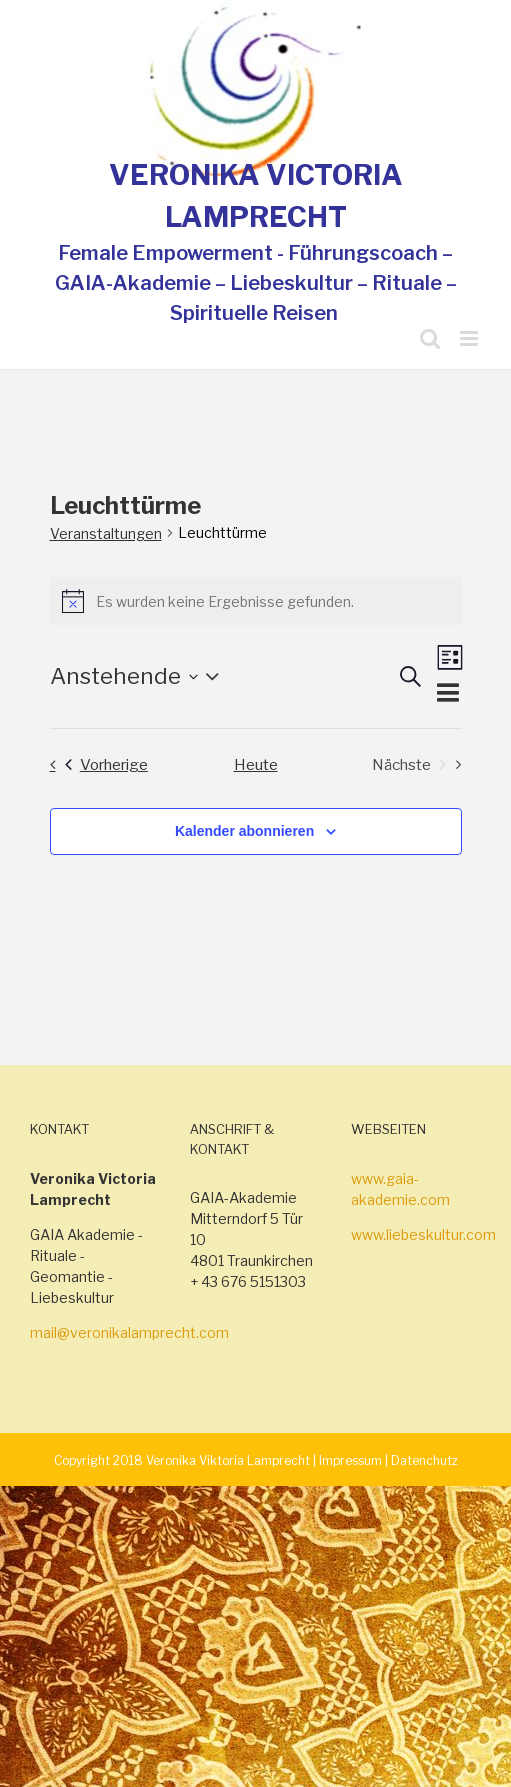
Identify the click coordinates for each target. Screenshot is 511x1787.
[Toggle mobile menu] (470, 338)
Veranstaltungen (106, 533)
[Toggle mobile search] (430, 338)
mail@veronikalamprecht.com (129, 1332)
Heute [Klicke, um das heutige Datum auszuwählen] (256, 764)
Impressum (350, 1460)
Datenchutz (424, 1460)
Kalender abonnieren (244, 831)
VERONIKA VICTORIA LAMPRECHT (256, 196)
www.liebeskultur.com (423, 1234)
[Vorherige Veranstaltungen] (93, 764)
